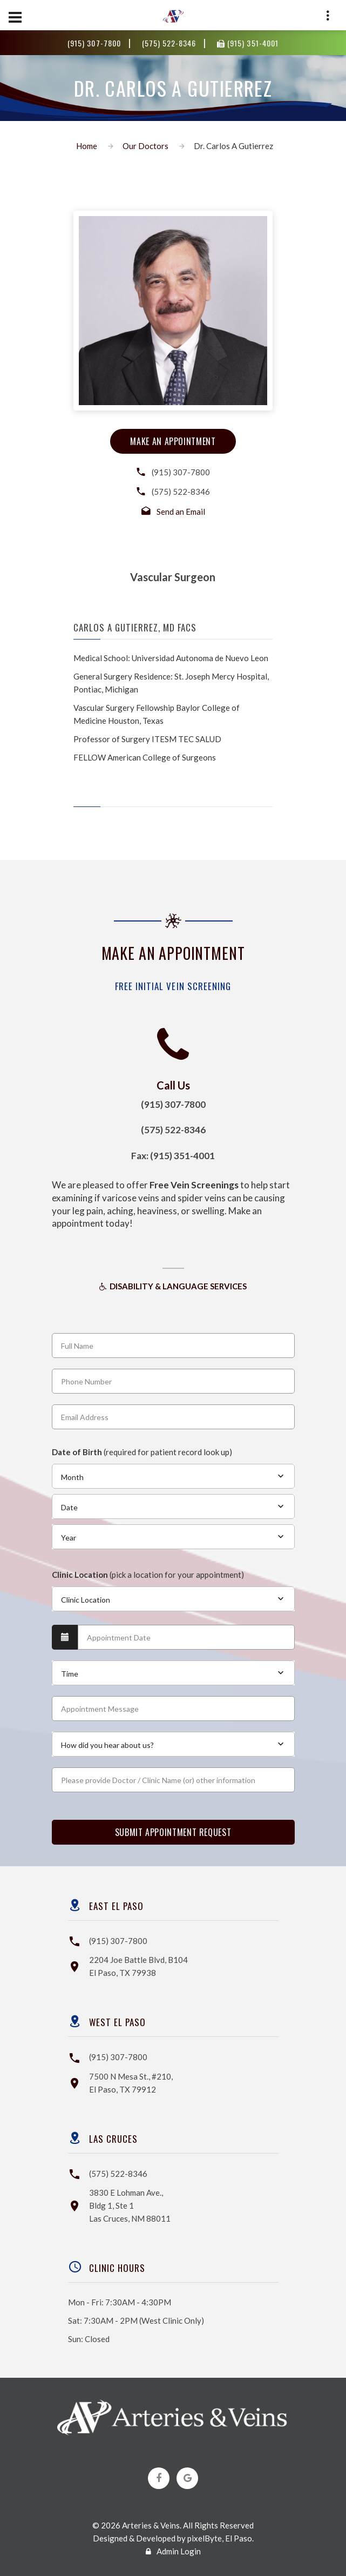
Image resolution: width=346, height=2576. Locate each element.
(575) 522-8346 (170, 43)
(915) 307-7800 (95, 43)
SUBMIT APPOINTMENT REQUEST (173, 1832)
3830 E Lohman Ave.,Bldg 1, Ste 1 (130, 2205)
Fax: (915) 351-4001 (173, 1155)
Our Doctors (145, 146)
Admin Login (173, 2551)
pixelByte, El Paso (219, 2538)
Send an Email (181, 511)
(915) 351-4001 (247, 43)
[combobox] (173, 1476)
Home (86, 146)
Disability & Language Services (173, 1286)
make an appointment (172, 441)
